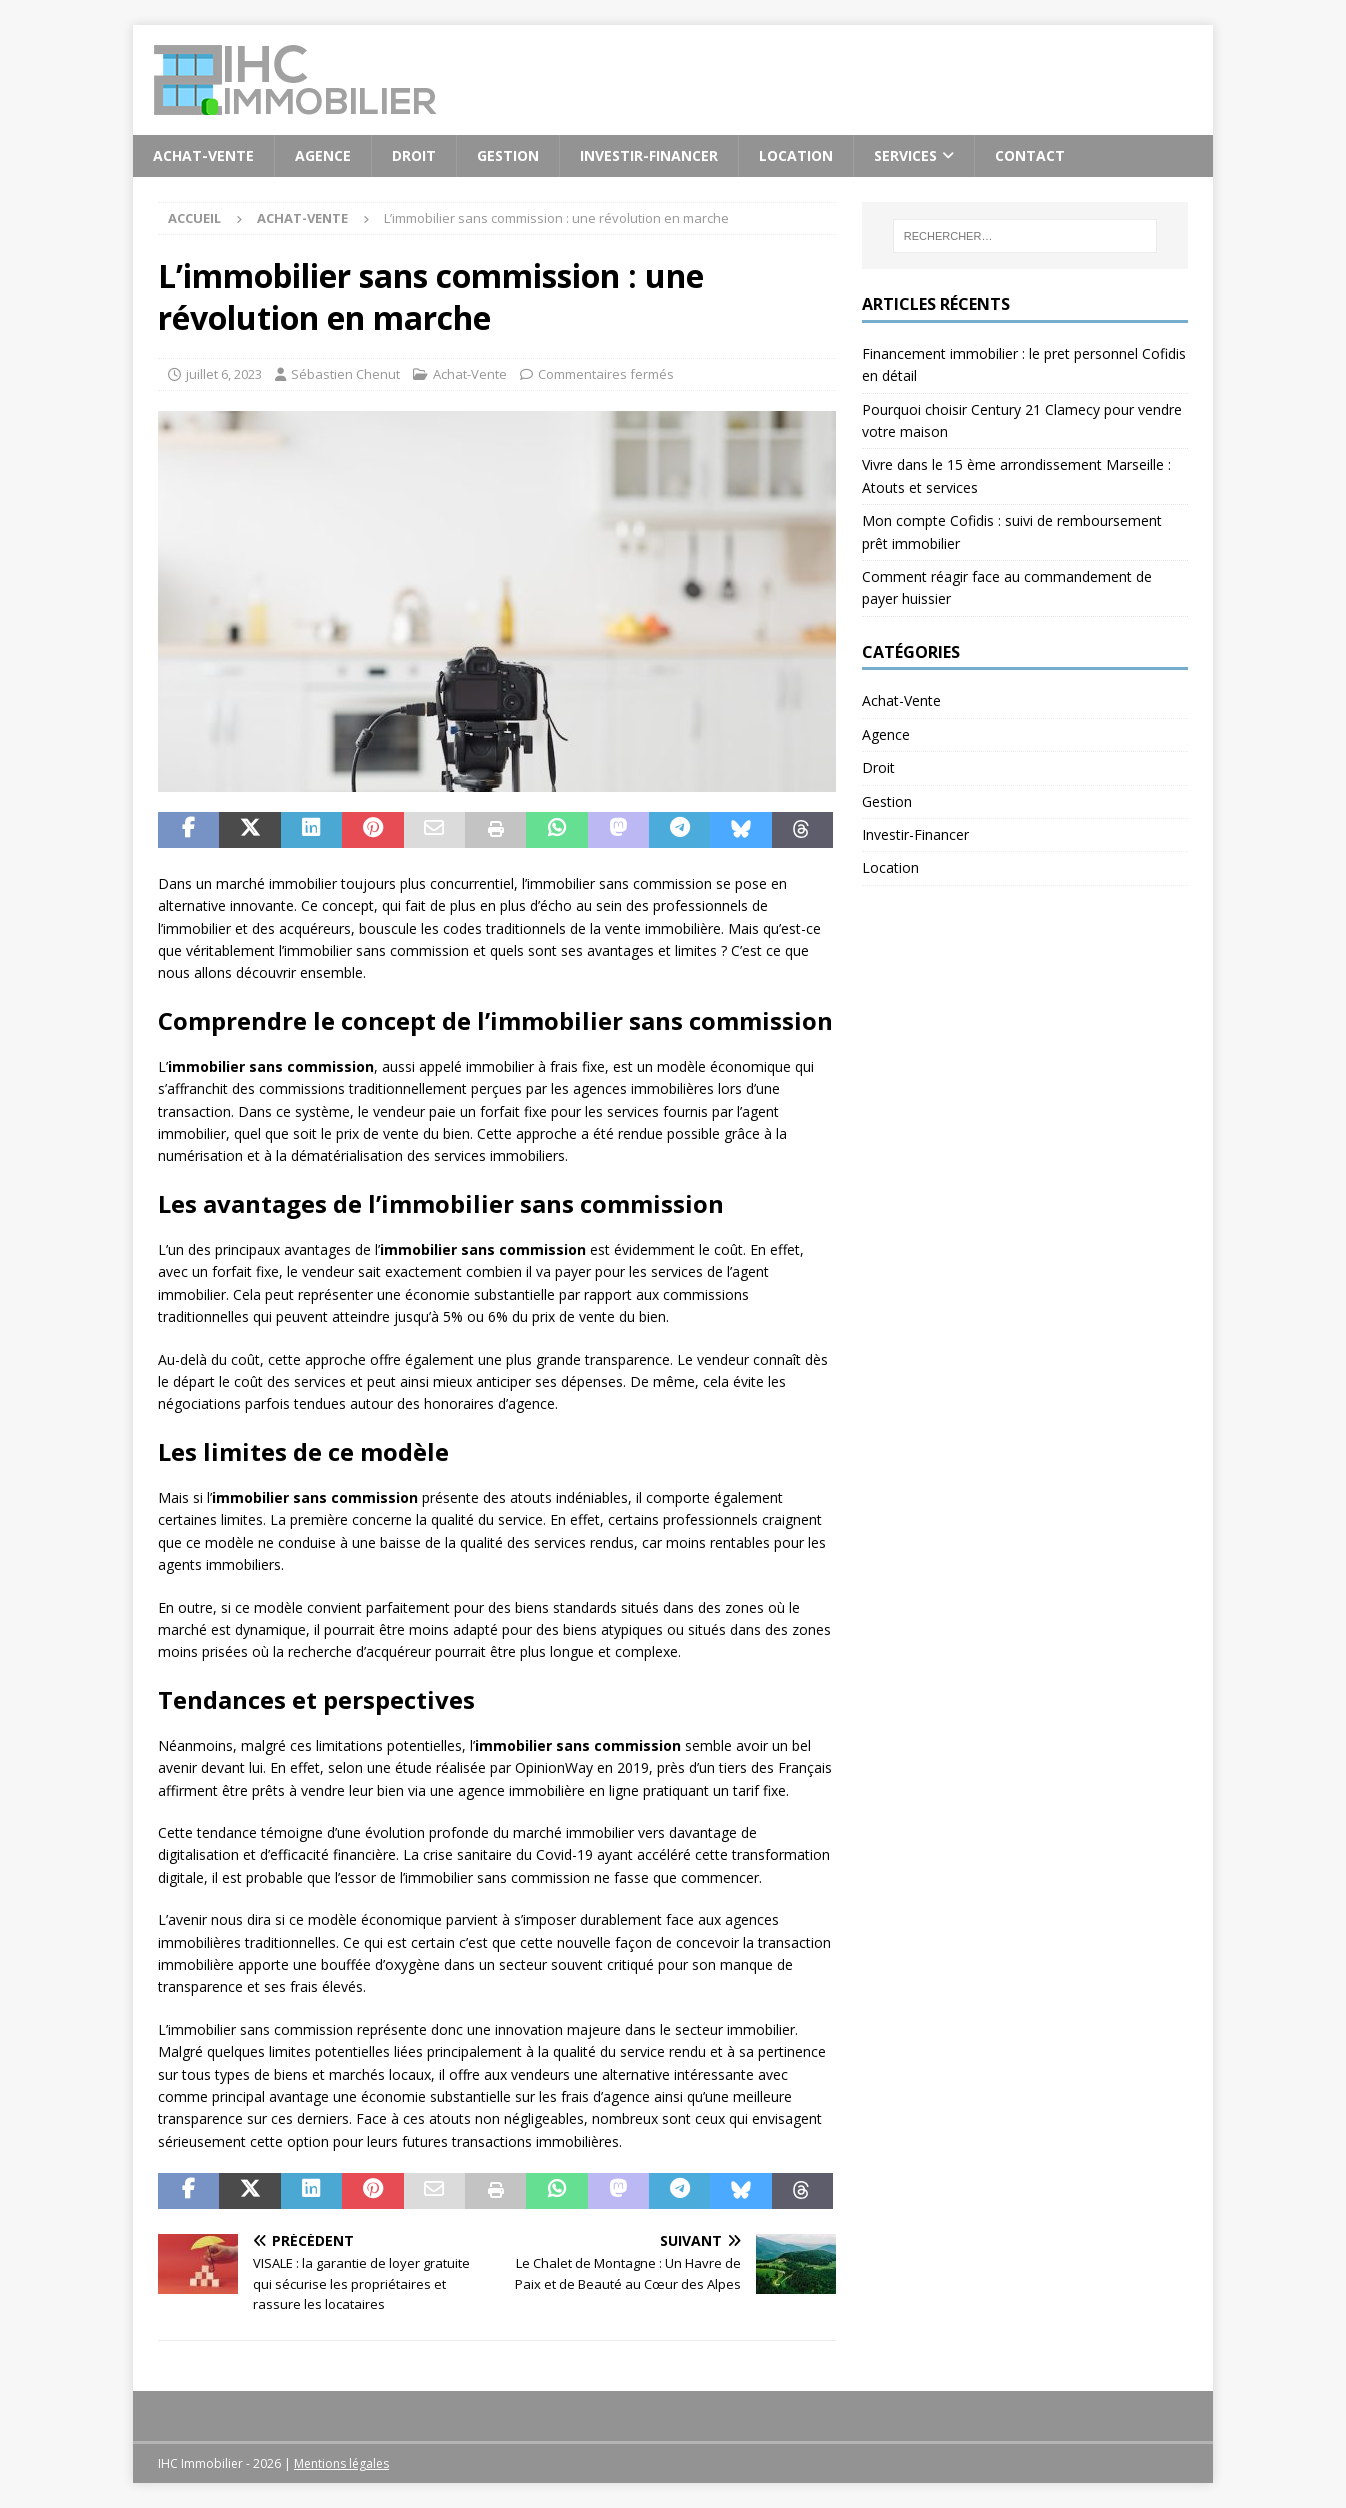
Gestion (508, 155)
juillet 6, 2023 (224, 374)
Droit (414, 155)
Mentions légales (341, 2463)
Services (905, 155)
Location (796, 155)
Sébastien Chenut (345, 374)
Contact (1030, 155)
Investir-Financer (649, 155)
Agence (323, 155)
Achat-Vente (203, 155)
